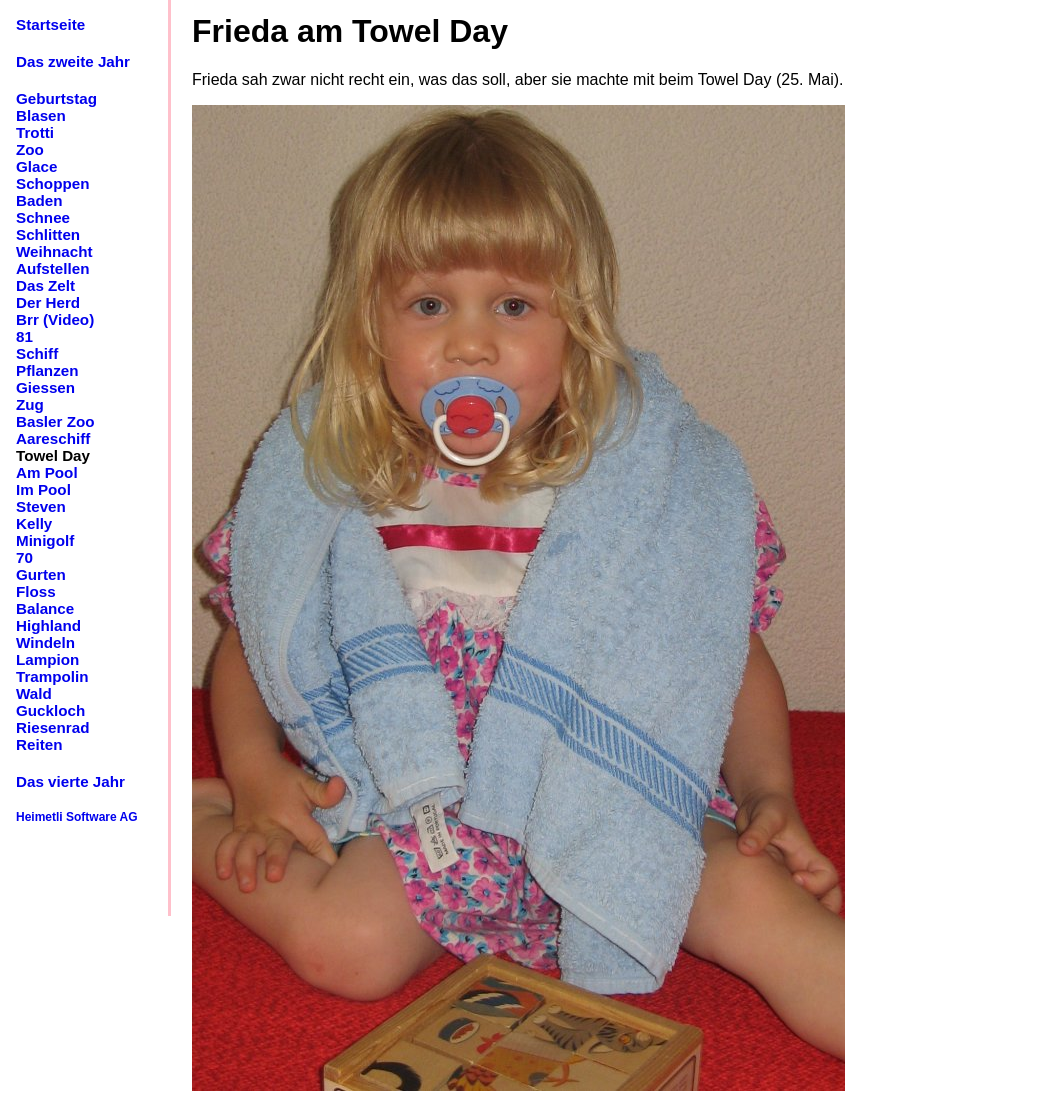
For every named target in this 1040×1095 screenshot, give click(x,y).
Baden (39, 200)
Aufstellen (52, 268)
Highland (48, 625)
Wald (34, 693)
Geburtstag (56, 98)
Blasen (41, 115)
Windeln (45, 642)
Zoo (30, 149)
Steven (41, 506)
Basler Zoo (55, 421)
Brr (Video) (55, 319)
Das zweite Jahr (73, 61)
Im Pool (43, 489)
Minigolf (45, 540)
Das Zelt (45, 285)
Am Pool (47, 472)
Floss (36, 591)
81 (24, 336)
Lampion (47, 659)
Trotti (35, 132)
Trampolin (52, 676)
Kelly (34, 523)
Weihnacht (54, 251)
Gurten (41, 574)
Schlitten (48, 234)
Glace (36, 166)
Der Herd (48, 302)
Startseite (50, 24)
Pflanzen (47, 370)
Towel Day (53, 455)
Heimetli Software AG (77, 817)
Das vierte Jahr (70, 781)
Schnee (43, 217)
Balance (45, 608)
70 (24, 557)
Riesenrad (52, 727)
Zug (30, 404)
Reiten (39, 744)
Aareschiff (53, 438)
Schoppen (52, 183)
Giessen (45, 387)
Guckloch (50, 710)
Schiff (37, 353)
